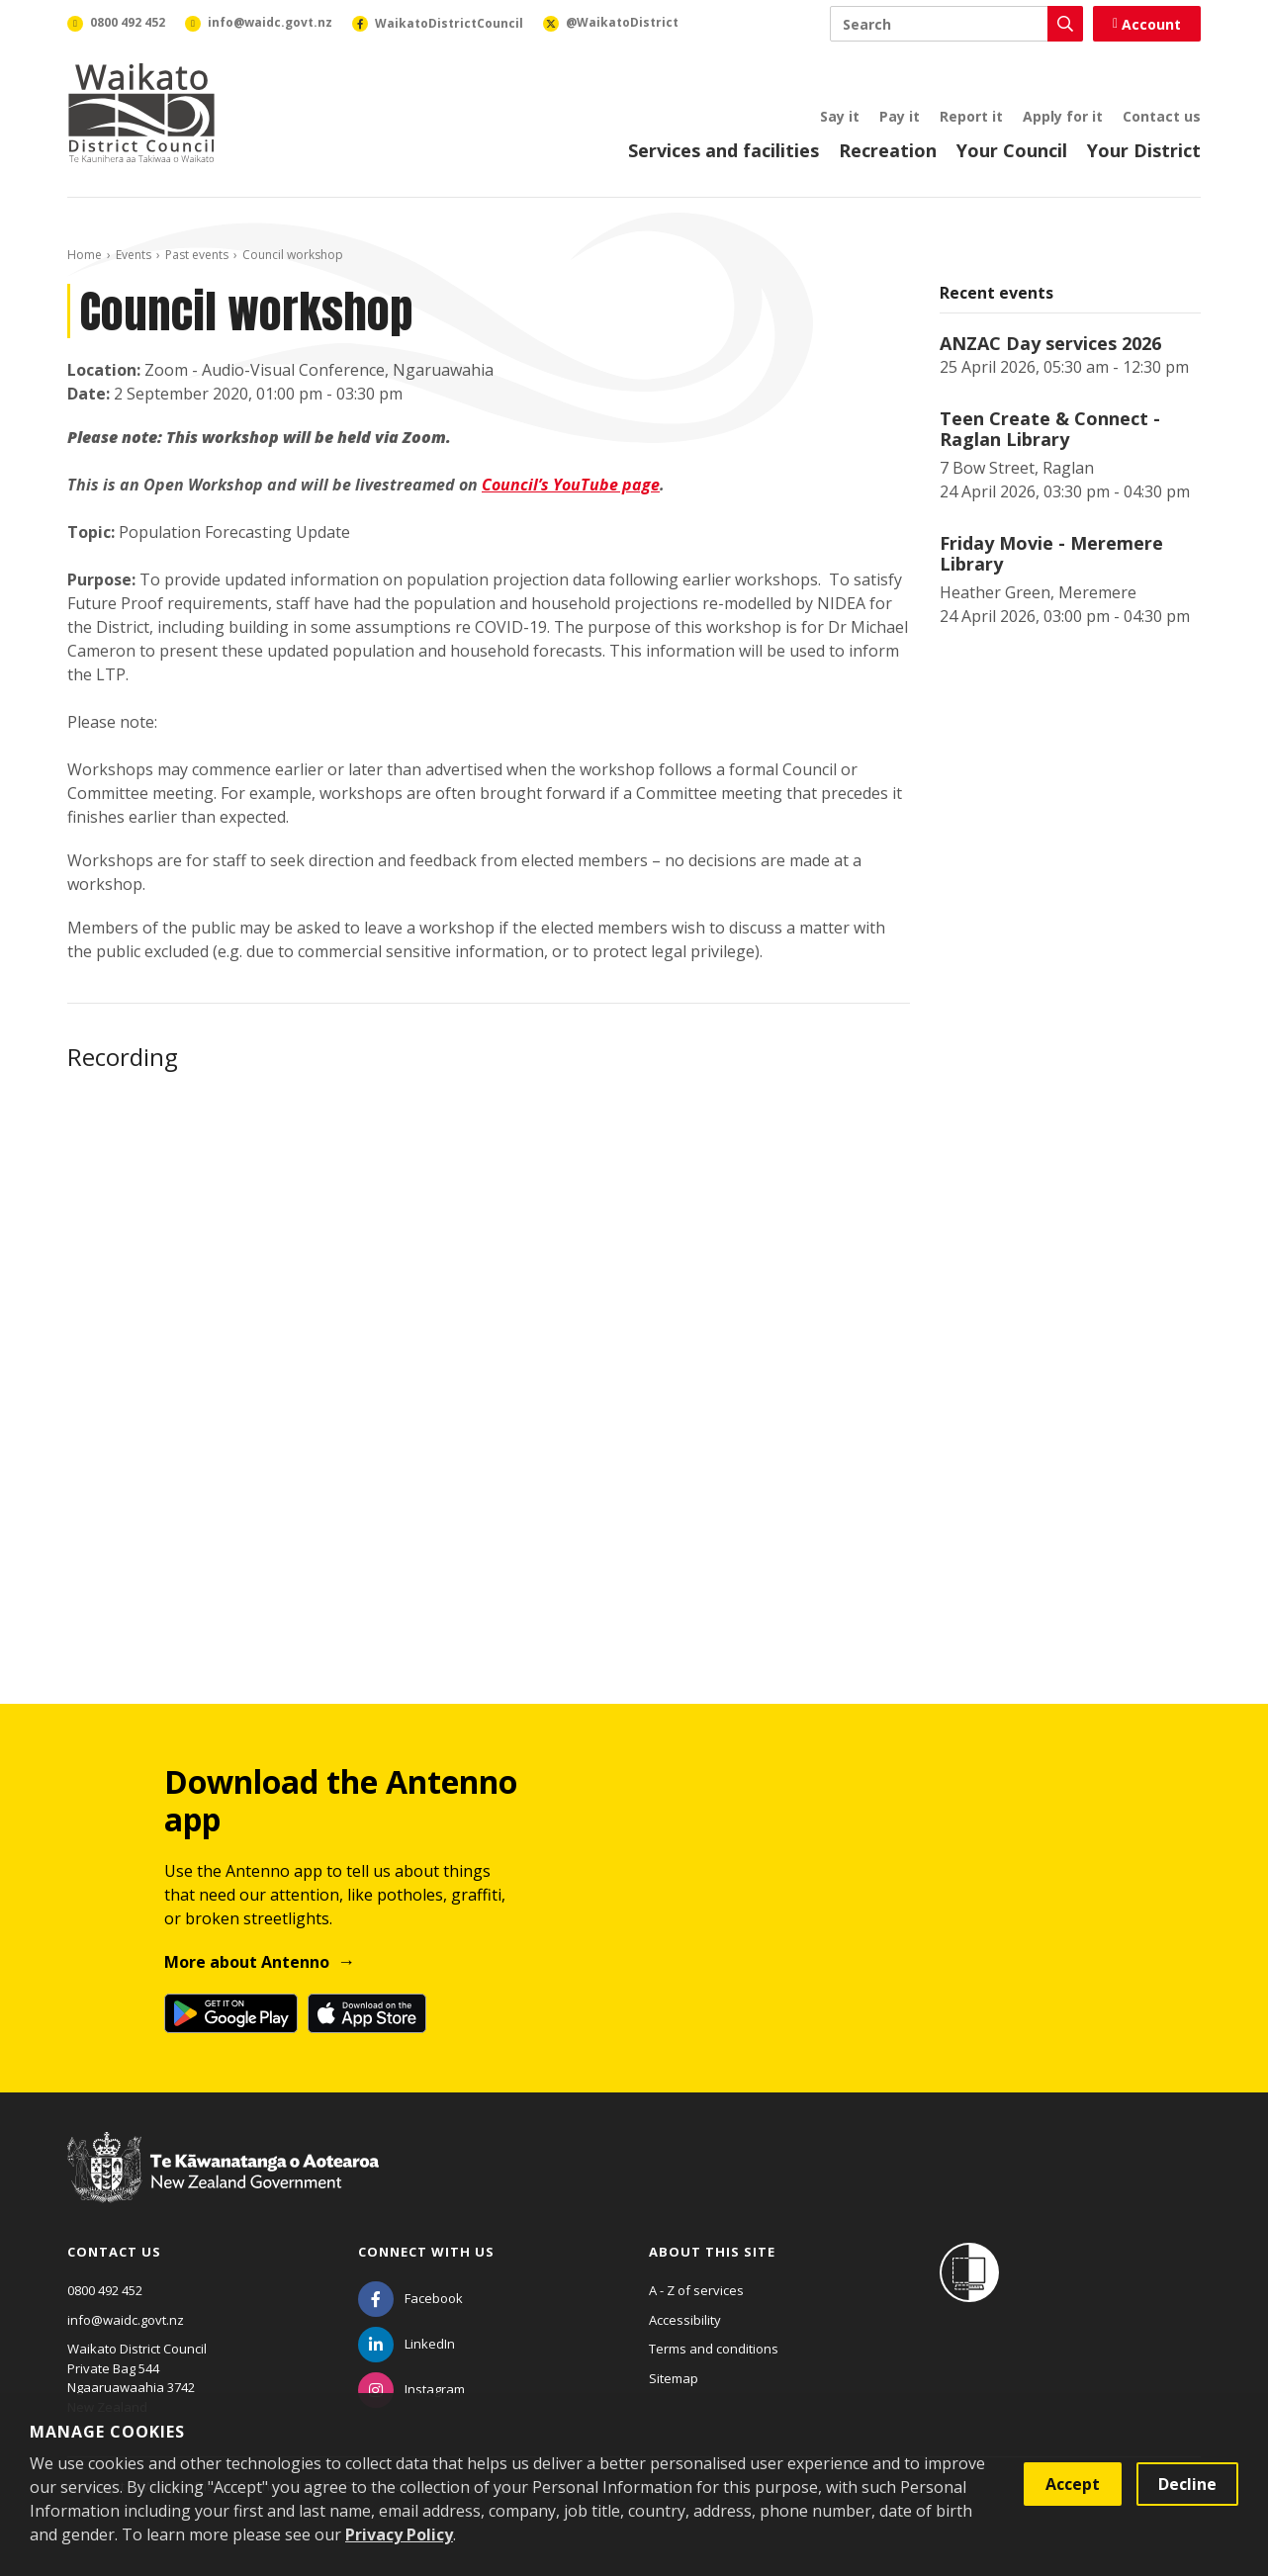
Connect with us (426, 2252)
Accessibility (685, 2320)
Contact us (1162, 116)
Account (1147, 24)
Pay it (899, 116)
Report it (971, 116)
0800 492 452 (104, 2290)
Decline (1187, 2484)
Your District (1144, 150)
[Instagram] (411, 2389)
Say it (840, 116)
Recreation (888, 150)
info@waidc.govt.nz (125, 2320)
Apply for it (1063, 116)
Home (84, 254)
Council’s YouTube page (571, 484)
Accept (1072, 2484)
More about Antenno (246, 1962)
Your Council (1011, 150)
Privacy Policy (399, 2534)
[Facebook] (410, 2298)
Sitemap (673, 2378)
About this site (712, 2252)
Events (133, 254)
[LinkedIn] (406, 2344)
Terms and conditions (713, 2348)
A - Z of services (696, 2290)
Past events (196, 254)
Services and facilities (723, 150)
